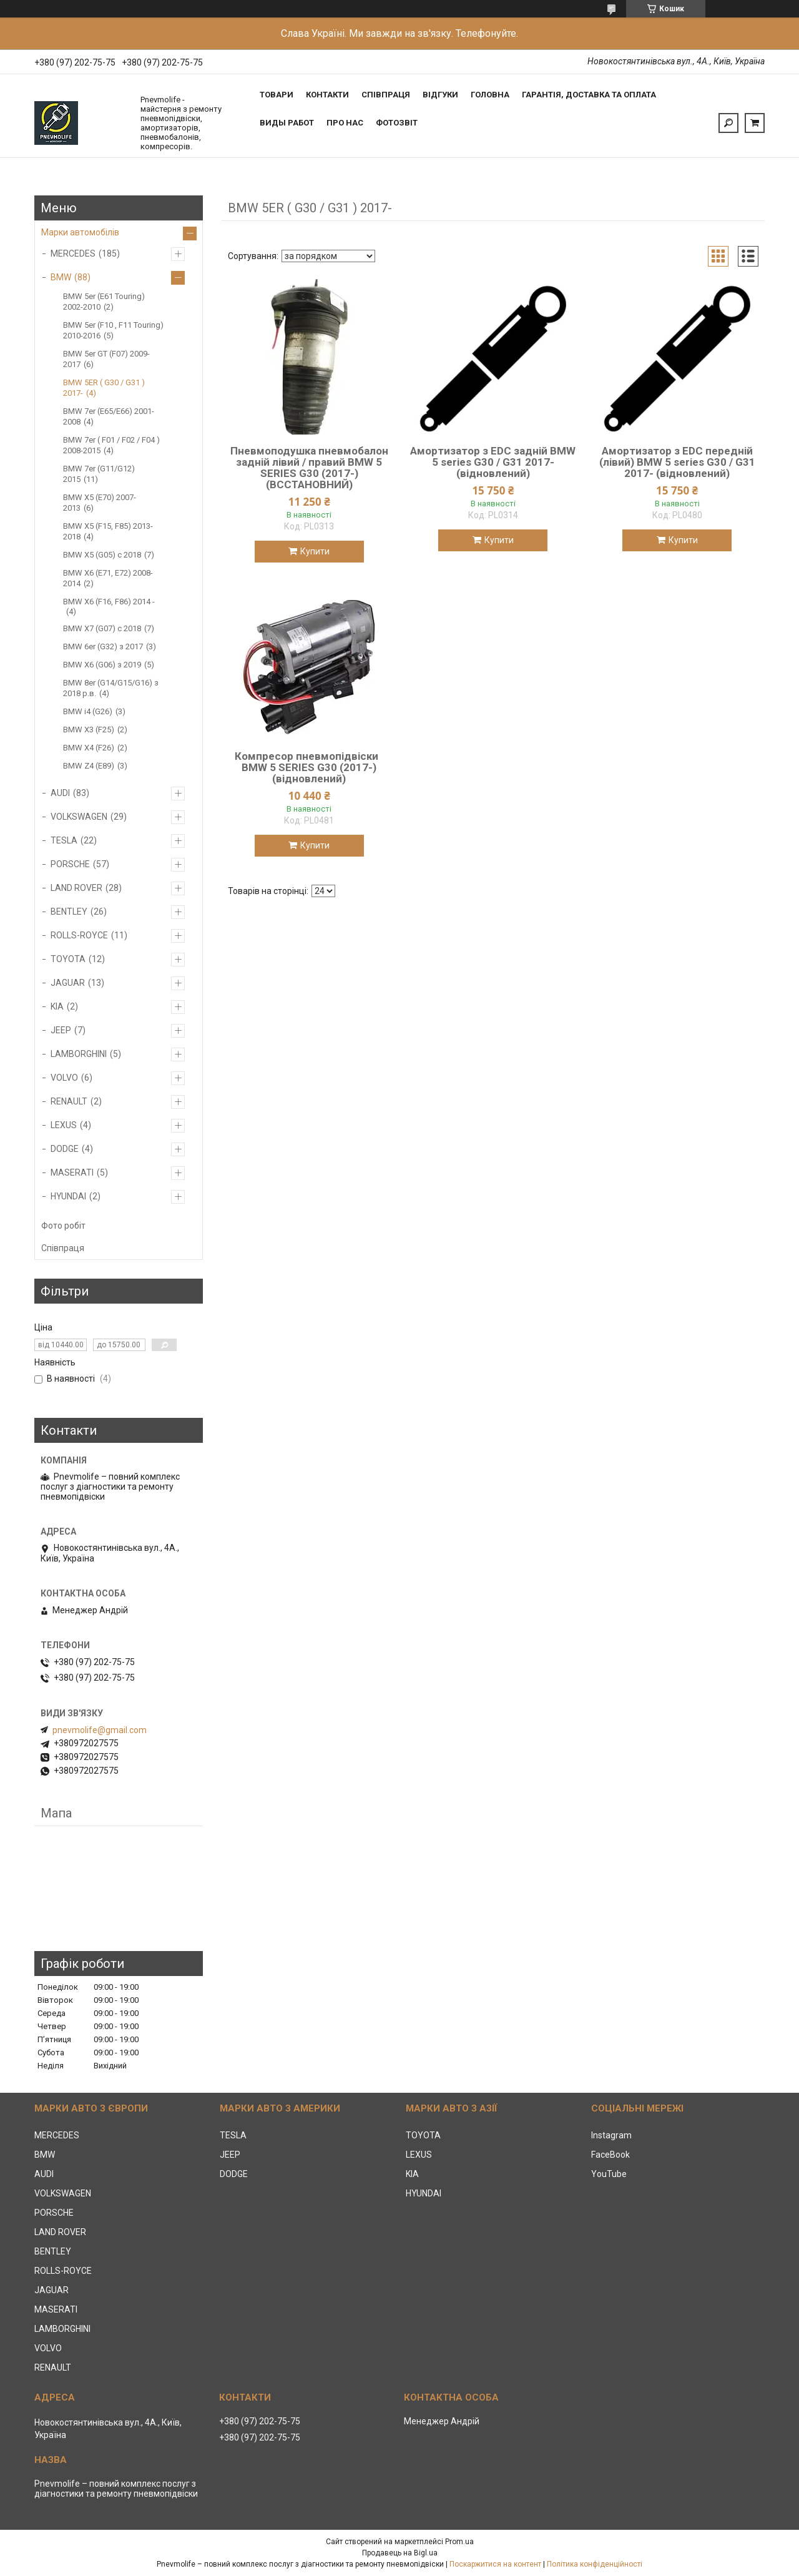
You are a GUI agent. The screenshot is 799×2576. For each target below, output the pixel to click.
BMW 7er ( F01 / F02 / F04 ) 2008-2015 (111, 445)
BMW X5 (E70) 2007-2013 (99, 503)
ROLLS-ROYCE (79, 935)
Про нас (344, 122)
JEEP (61, 1030)
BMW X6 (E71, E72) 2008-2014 (108, 578)
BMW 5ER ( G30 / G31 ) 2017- (104, 388)
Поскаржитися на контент (495, 2564)
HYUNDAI (68, 1196)
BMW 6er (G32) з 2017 (103, 646)
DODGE (65, 1149)
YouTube (609, 2174)
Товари (276, 94)
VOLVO (64, 1078)
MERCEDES (73, 253)
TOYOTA (68, 959)
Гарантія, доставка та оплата (589, 94)
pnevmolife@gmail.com (99, 1730)
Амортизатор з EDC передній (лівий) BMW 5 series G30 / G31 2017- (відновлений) (677, 462)
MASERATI (72, 1172)
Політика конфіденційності (594, 2564)
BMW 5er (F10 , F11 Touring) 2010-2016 (113, 330)
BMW (61, 277)
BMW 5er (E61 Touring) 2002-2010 (104, 302)
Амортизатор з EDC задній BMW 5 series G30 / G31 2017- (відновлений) (493, 462)
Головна (490, 94)
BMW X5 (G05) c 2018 (102, 554)
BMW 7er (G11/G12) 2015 (99, 474)
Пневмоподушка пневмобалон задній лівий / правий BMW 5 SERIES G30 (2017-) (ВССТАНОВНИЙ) (309, 467)
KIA (57, 1006)
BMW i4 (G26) (87, 711)
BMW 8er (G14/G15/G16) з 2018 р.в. (111, 688)
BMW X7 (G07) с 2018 (102, 628)
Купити (315, 551)
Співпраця (385, 94)
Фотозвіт (397, 122)
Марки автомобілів (80, 232)
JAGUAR (68, 983)
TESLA (64, 840)
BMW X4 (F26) (88, 747)
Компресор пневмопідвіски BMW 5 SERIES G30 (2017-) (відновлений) (309, 767)
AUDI (60, 793)
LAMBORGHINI (79, 1054)
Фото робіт (63, 1226)
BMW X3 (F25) (88, 729)
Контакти (327, 94)
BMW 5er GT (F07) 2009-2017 (106, 359)
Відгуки (440, 94)
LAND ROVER (76, 888)
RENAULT (69, 1101)
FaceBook (610, 2155)
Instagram (611, 2135)
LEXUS (64, 1125)
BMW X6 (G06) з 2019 (102, 664)
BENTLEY (69, 912)
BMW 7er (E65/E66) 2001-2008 (108, 416)
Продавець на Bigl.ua (400, 2553)
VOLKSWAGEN (79, 817)
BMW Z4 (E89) (88, 765)
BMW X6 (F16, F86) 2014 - (109, 601)
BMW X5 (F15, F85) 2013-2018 (108, 531)
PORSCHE (70, 864)
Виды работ (287, 122)
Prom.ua (459, 2541)
